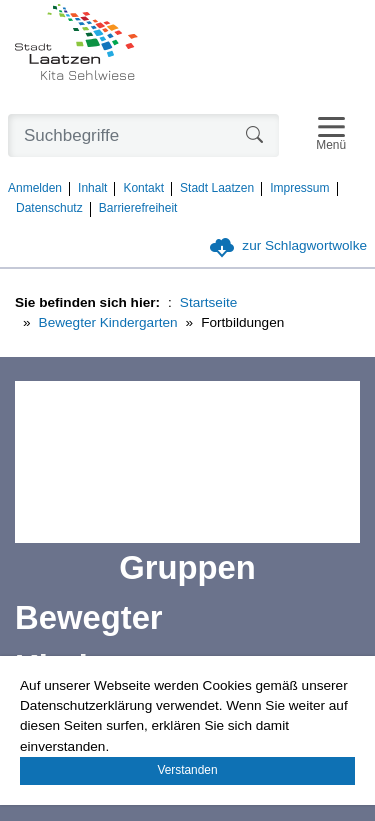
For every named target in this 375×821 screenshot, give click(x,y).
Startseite (208, 302)
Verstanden (187, 770)
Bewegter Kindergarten (108, 322)
